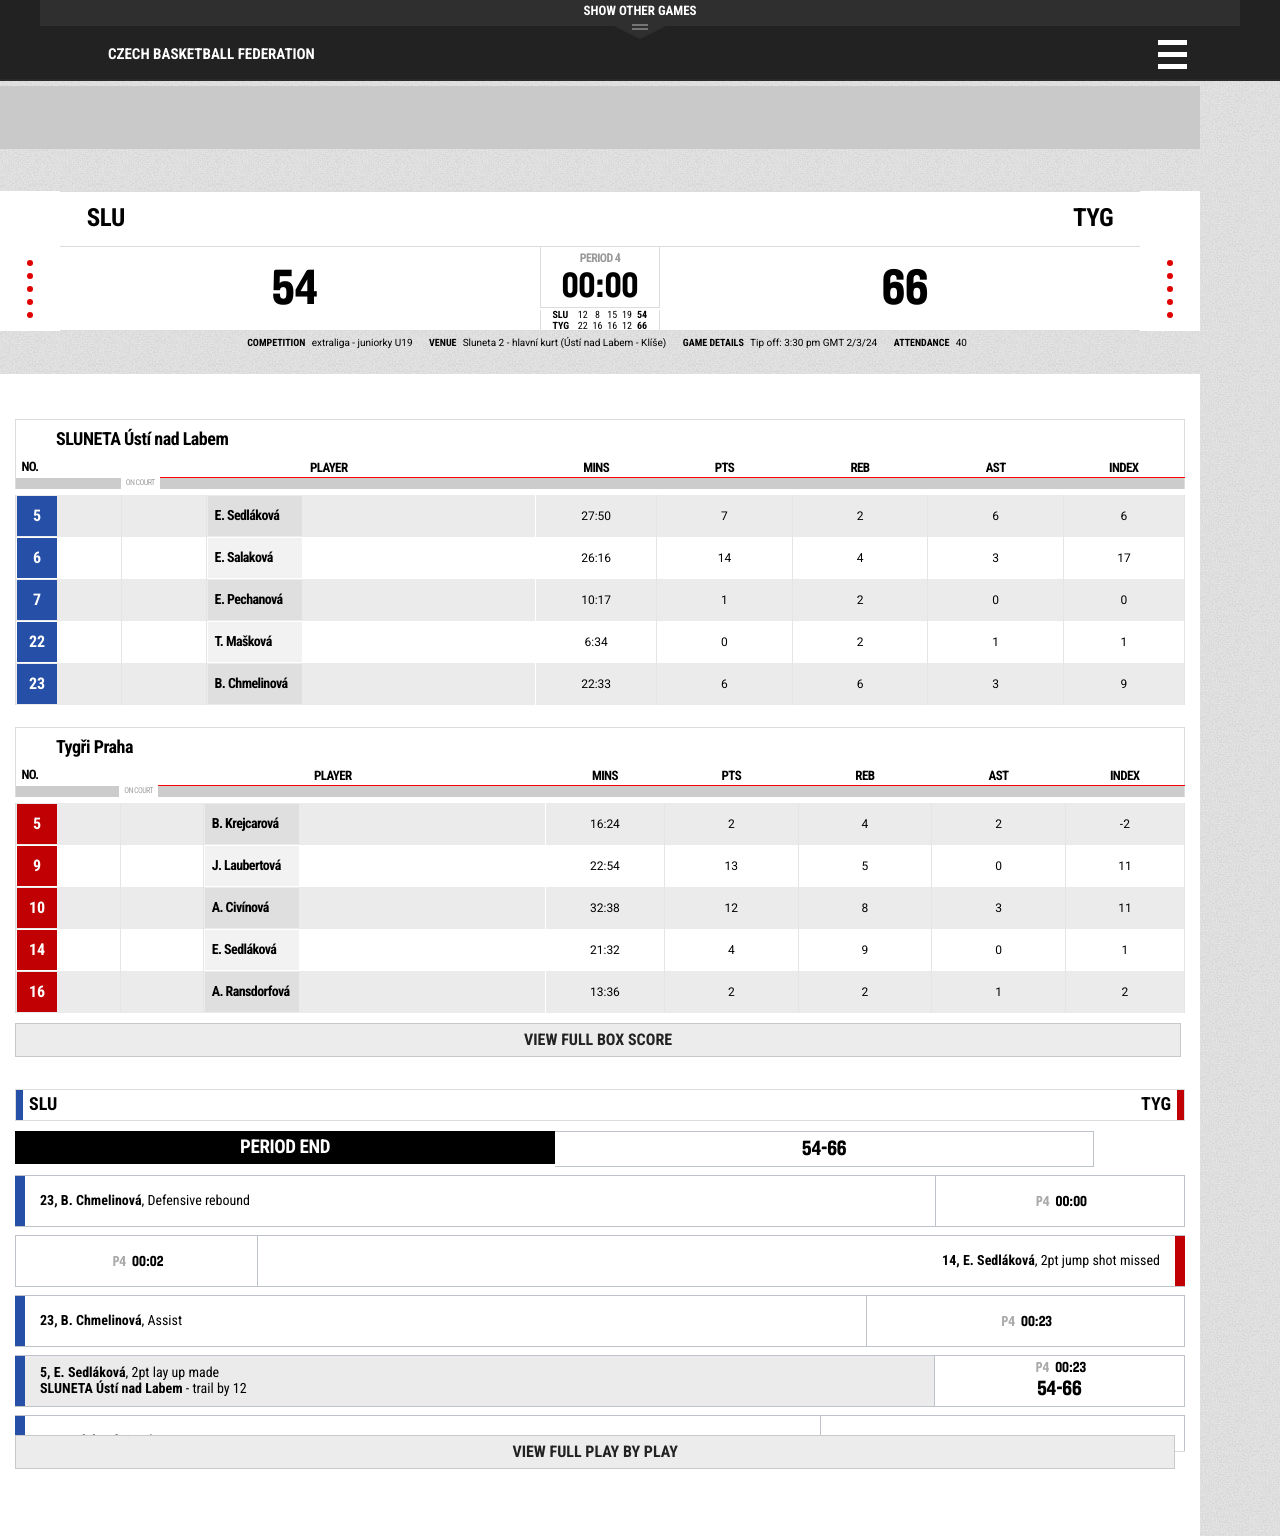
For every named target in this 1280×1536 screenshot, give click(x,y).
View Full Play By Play (594, 1451)
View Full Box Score (598, 1039)
